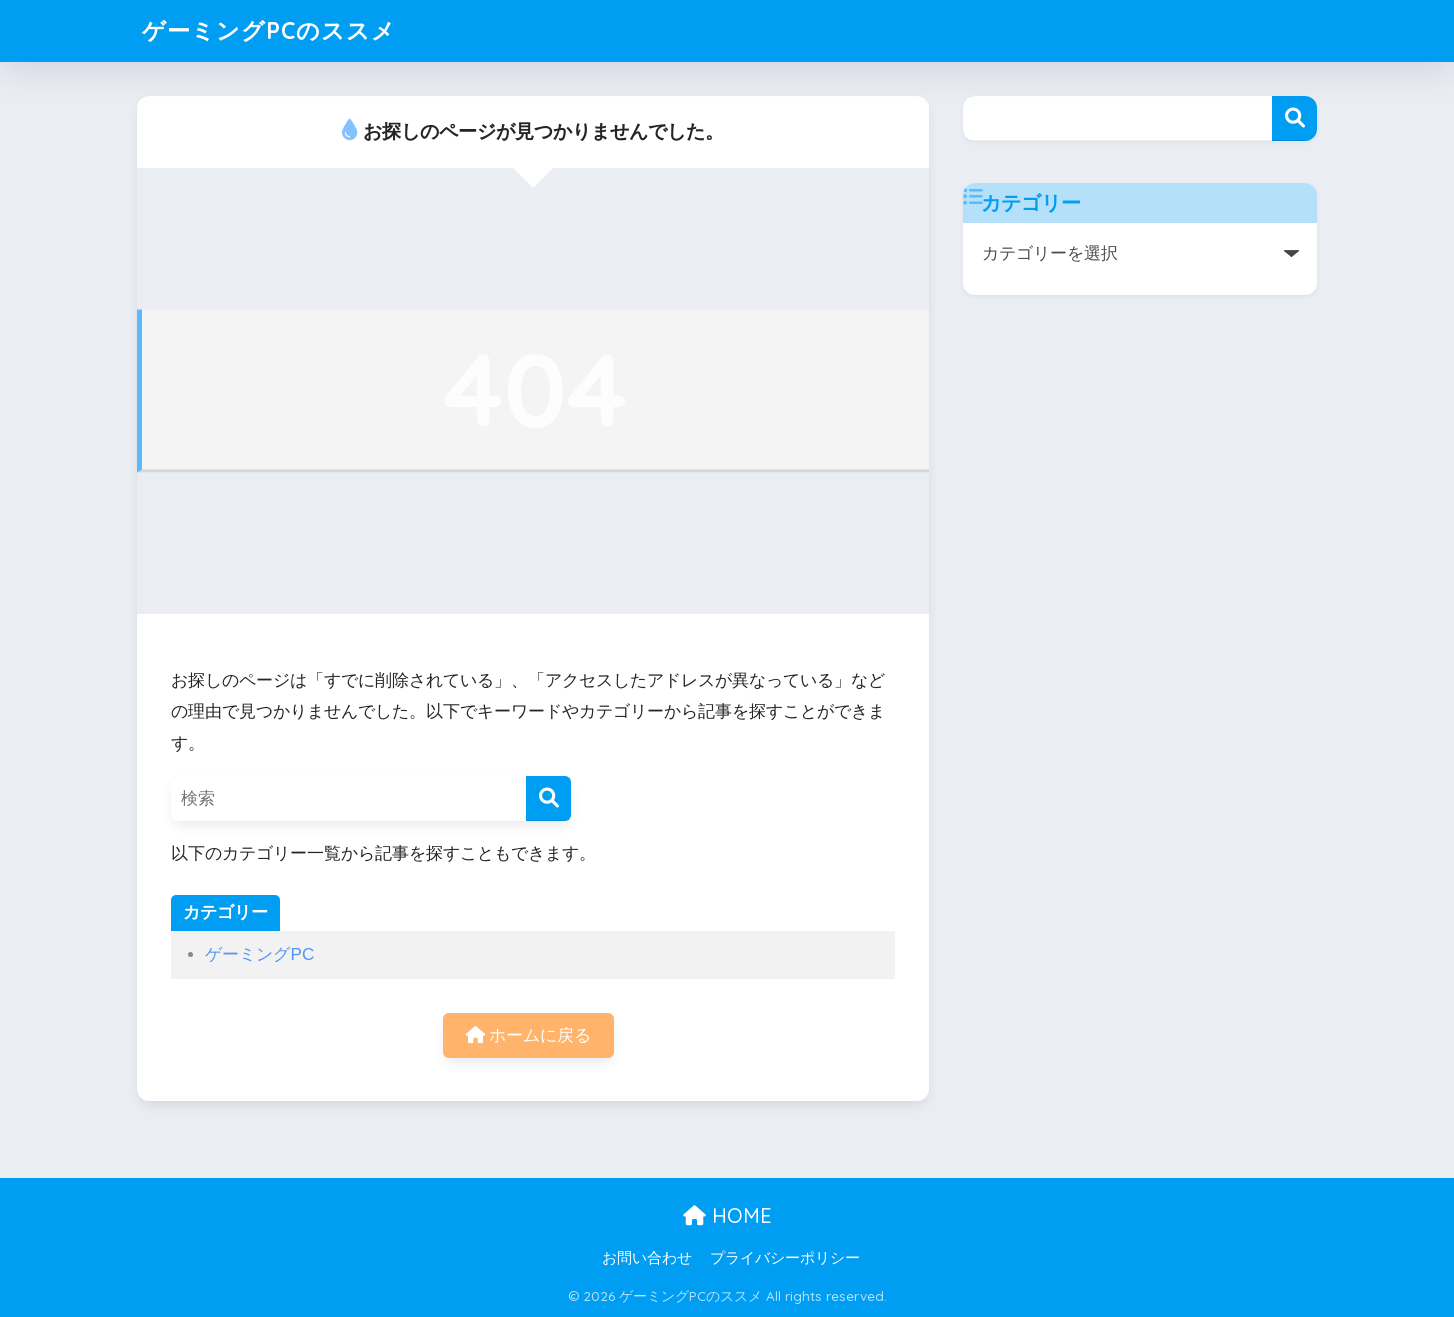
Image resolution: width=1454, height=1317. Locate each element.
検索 (1294, 118)
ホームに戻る (529, 1035)
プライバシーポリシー (785, 1258)
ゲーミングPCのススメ (269, 30)
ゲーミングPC (259, 954)
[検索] (548, 798)
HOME (727, 1215)
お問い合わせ (647, 1258)
